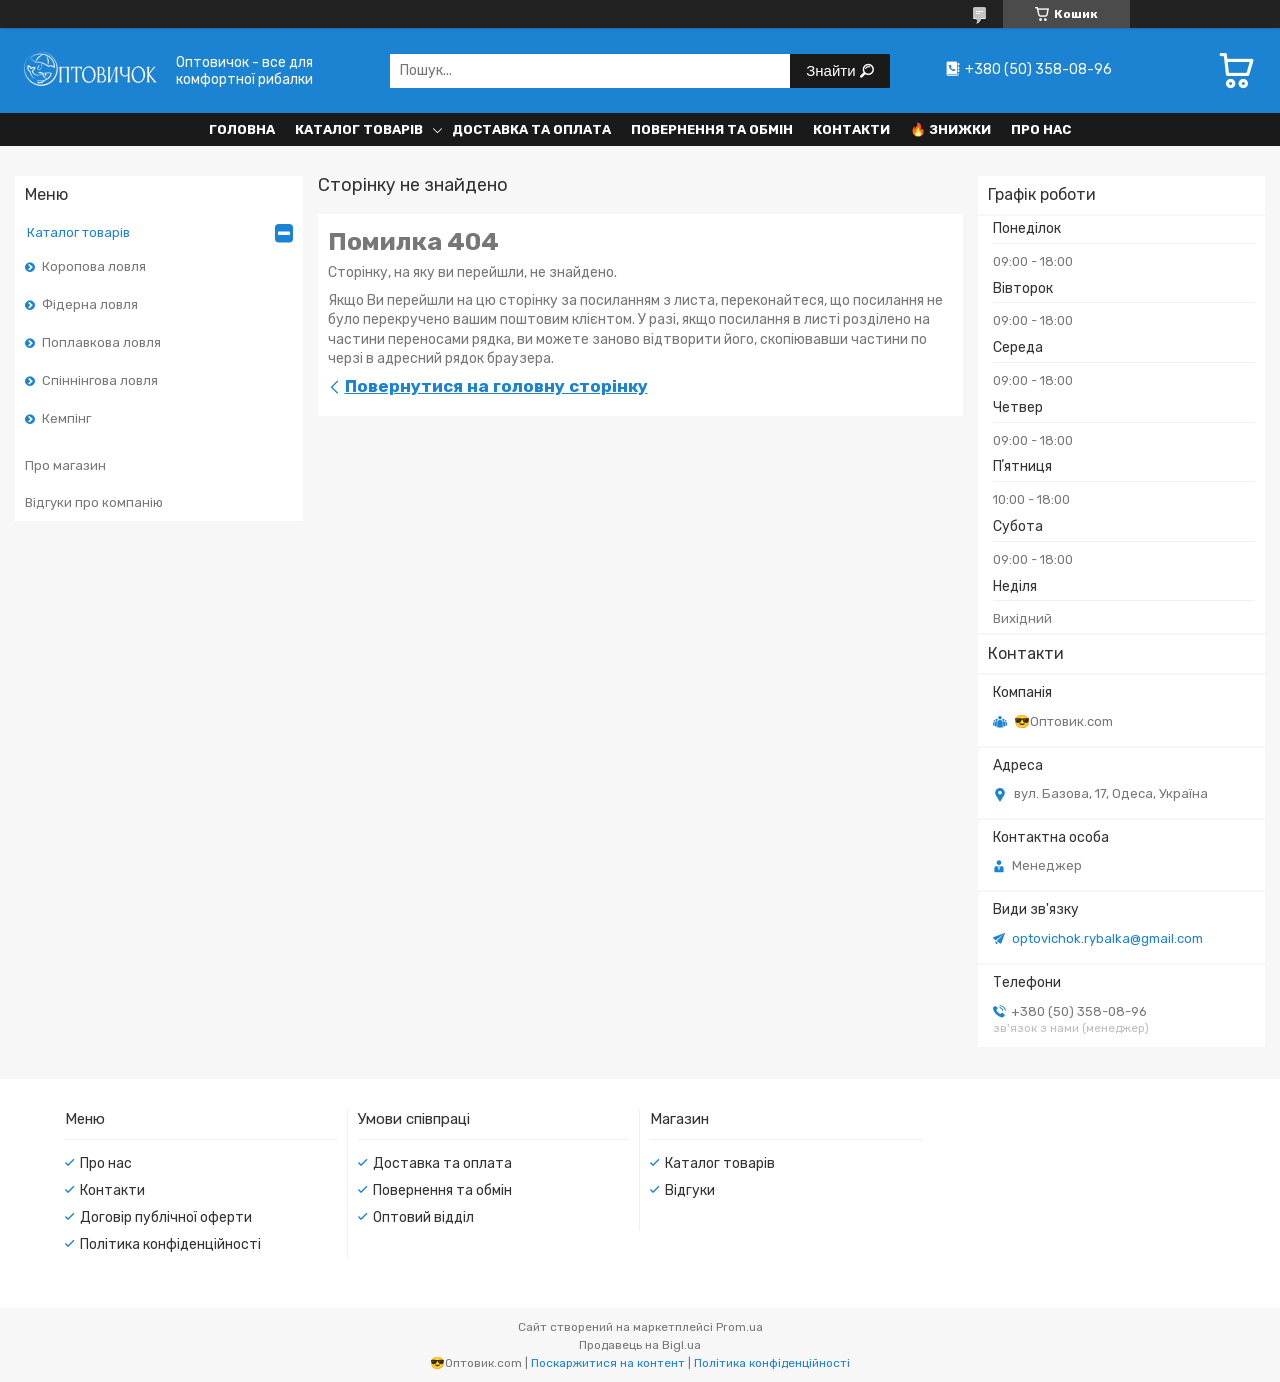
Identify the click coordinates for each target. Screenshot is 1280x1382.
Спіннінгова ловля (100, 380)
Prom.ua (739, 1327)
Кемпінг (66, 418)
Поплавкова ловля (101, 342)
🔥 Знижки (950, 129)
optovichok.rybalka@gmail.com (1107, 938)
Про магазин (65, 465)
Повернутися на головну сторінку (496, 386)
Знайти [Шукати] (832, 70)
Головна (242, 129)
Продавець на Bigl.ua (640, 1345)
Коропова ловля (94, 266)
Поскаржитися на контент (608, 1363)
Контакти (851, 129)
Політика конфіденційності (170, 1244)
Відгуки (690, 1190)
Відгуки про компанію (94, 502)
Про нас (1041, 129)
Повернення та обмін (712, 129)
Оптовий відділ (423, 1217)
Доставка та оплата (531, 129)
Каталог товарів (359, 129)
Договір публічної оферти (166, 1217)
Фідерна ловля (90, 304)
